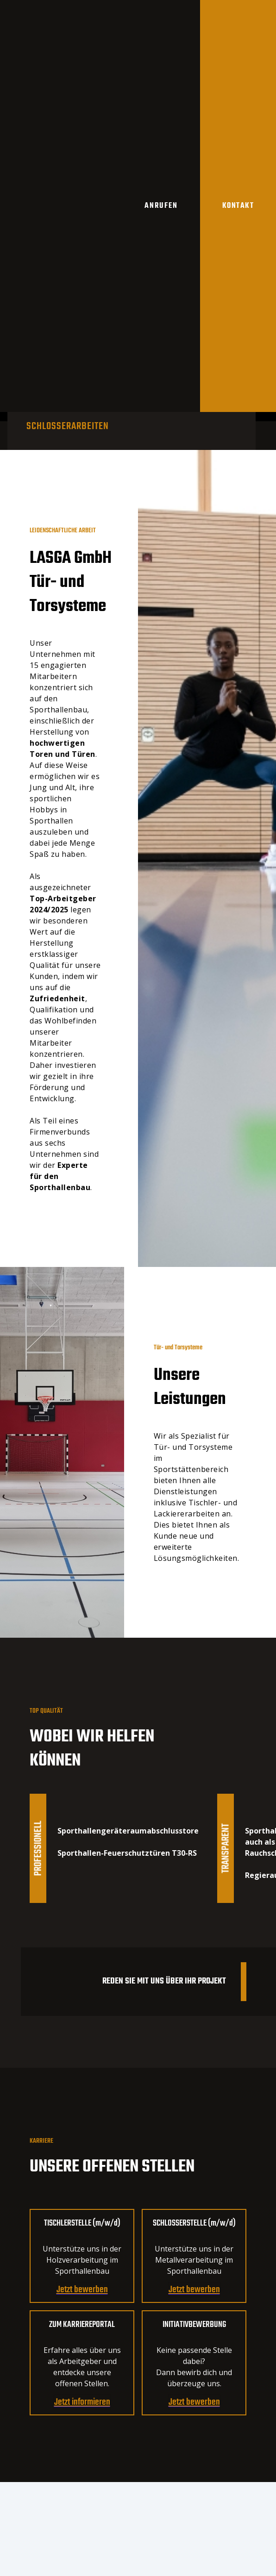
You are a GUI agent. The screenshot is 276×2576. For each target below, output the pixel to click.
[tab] (67, 426)
